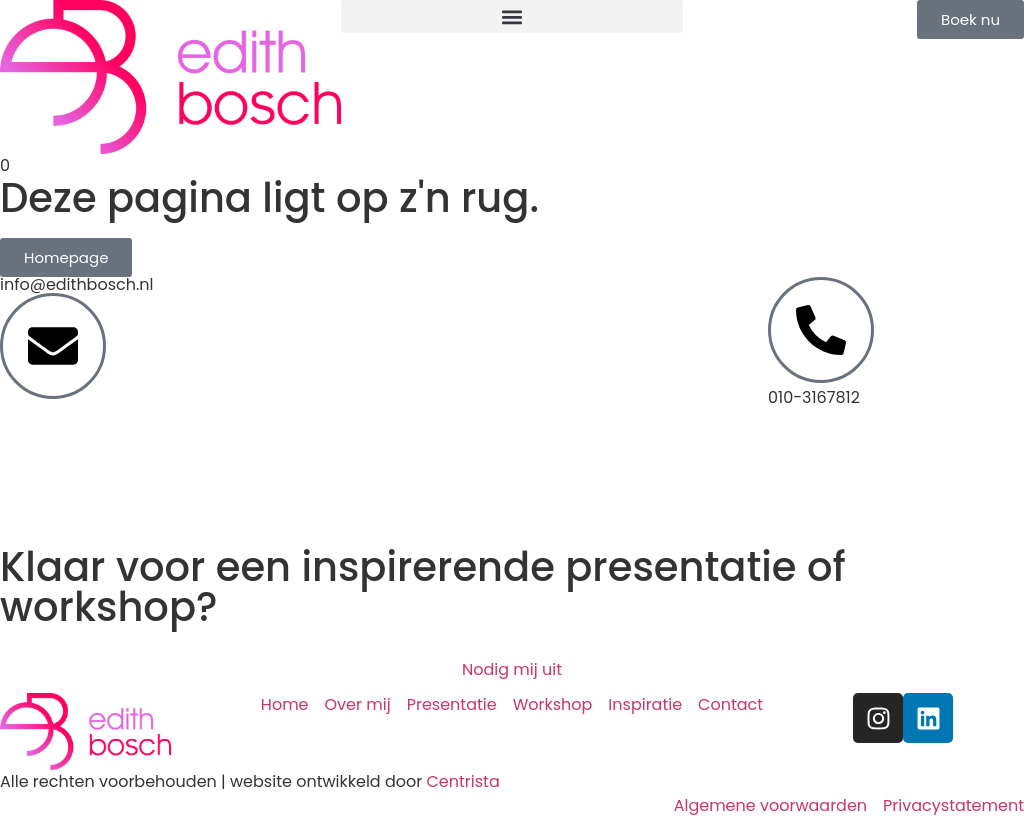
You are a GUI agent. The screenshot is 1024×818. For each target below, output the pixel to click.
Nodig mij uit (512, 669)
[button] (511, 16)
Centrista (462, 781)
